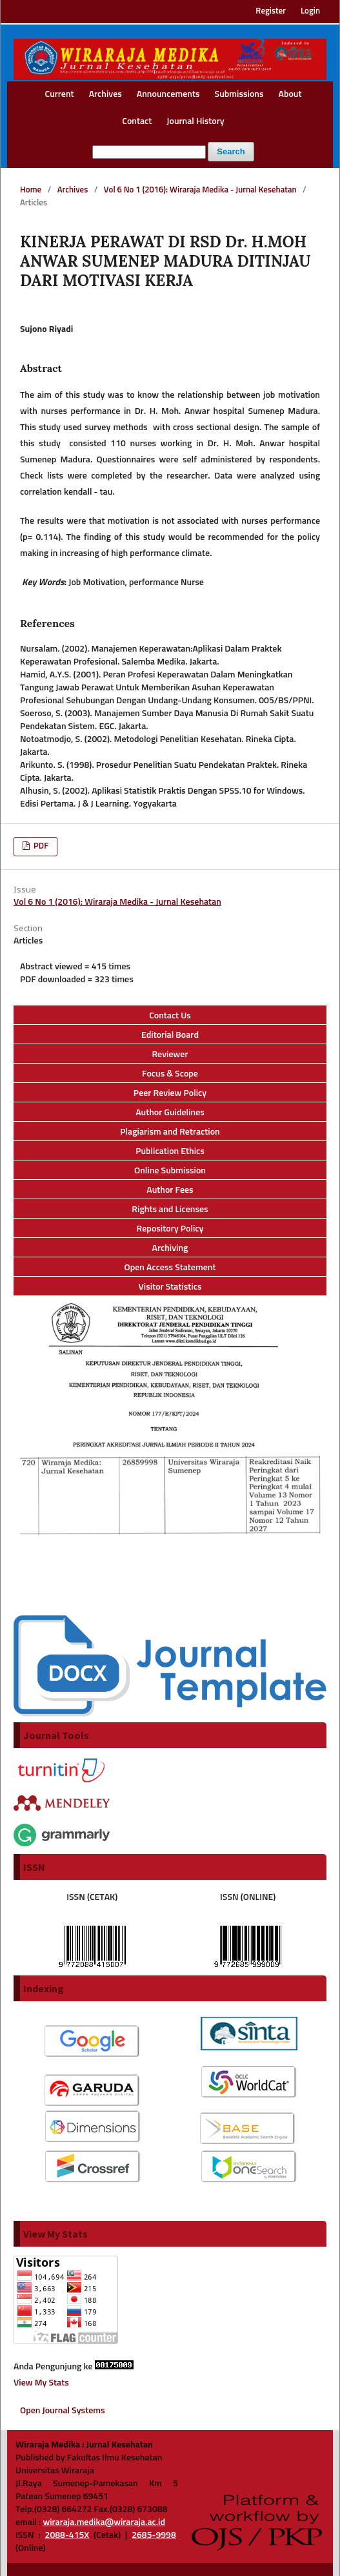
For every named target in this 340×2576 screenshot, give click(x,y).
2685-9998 (154, 2535)
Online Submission (170, 1170)
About (290, 94)
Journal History (195, 121)
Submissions (239, 94)
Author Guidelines (170, 1112)
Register (270, 11)
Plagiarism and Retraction (170, 1132)
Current (59, 94)
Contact (137, 121)
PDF (40, 846)
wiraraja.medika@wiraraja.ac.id (104, 2522)
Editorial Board (170, 1035)
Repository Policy (170, 1228)
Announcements (168, 94)
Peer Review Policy (170, 1093)
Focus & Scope (170, 1073)
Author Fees (169, 1190)
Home (30, 190)
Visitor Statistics (170, 1287)
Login (310, 11)
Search (231, 151)
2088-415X (67, 2535)
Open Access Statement (170, 1267)
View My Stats (41, 2382)
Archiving (170, 1248)
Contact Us (170, 1015)
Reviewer (170, 1054)
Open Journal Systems (62, 2410)
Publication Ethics (170, 1151)
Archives (105, 94)
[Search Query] (149, 152)
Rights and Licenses (170, 1209)
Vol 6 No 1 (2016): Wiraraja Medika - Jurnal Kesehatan (200, 190)
